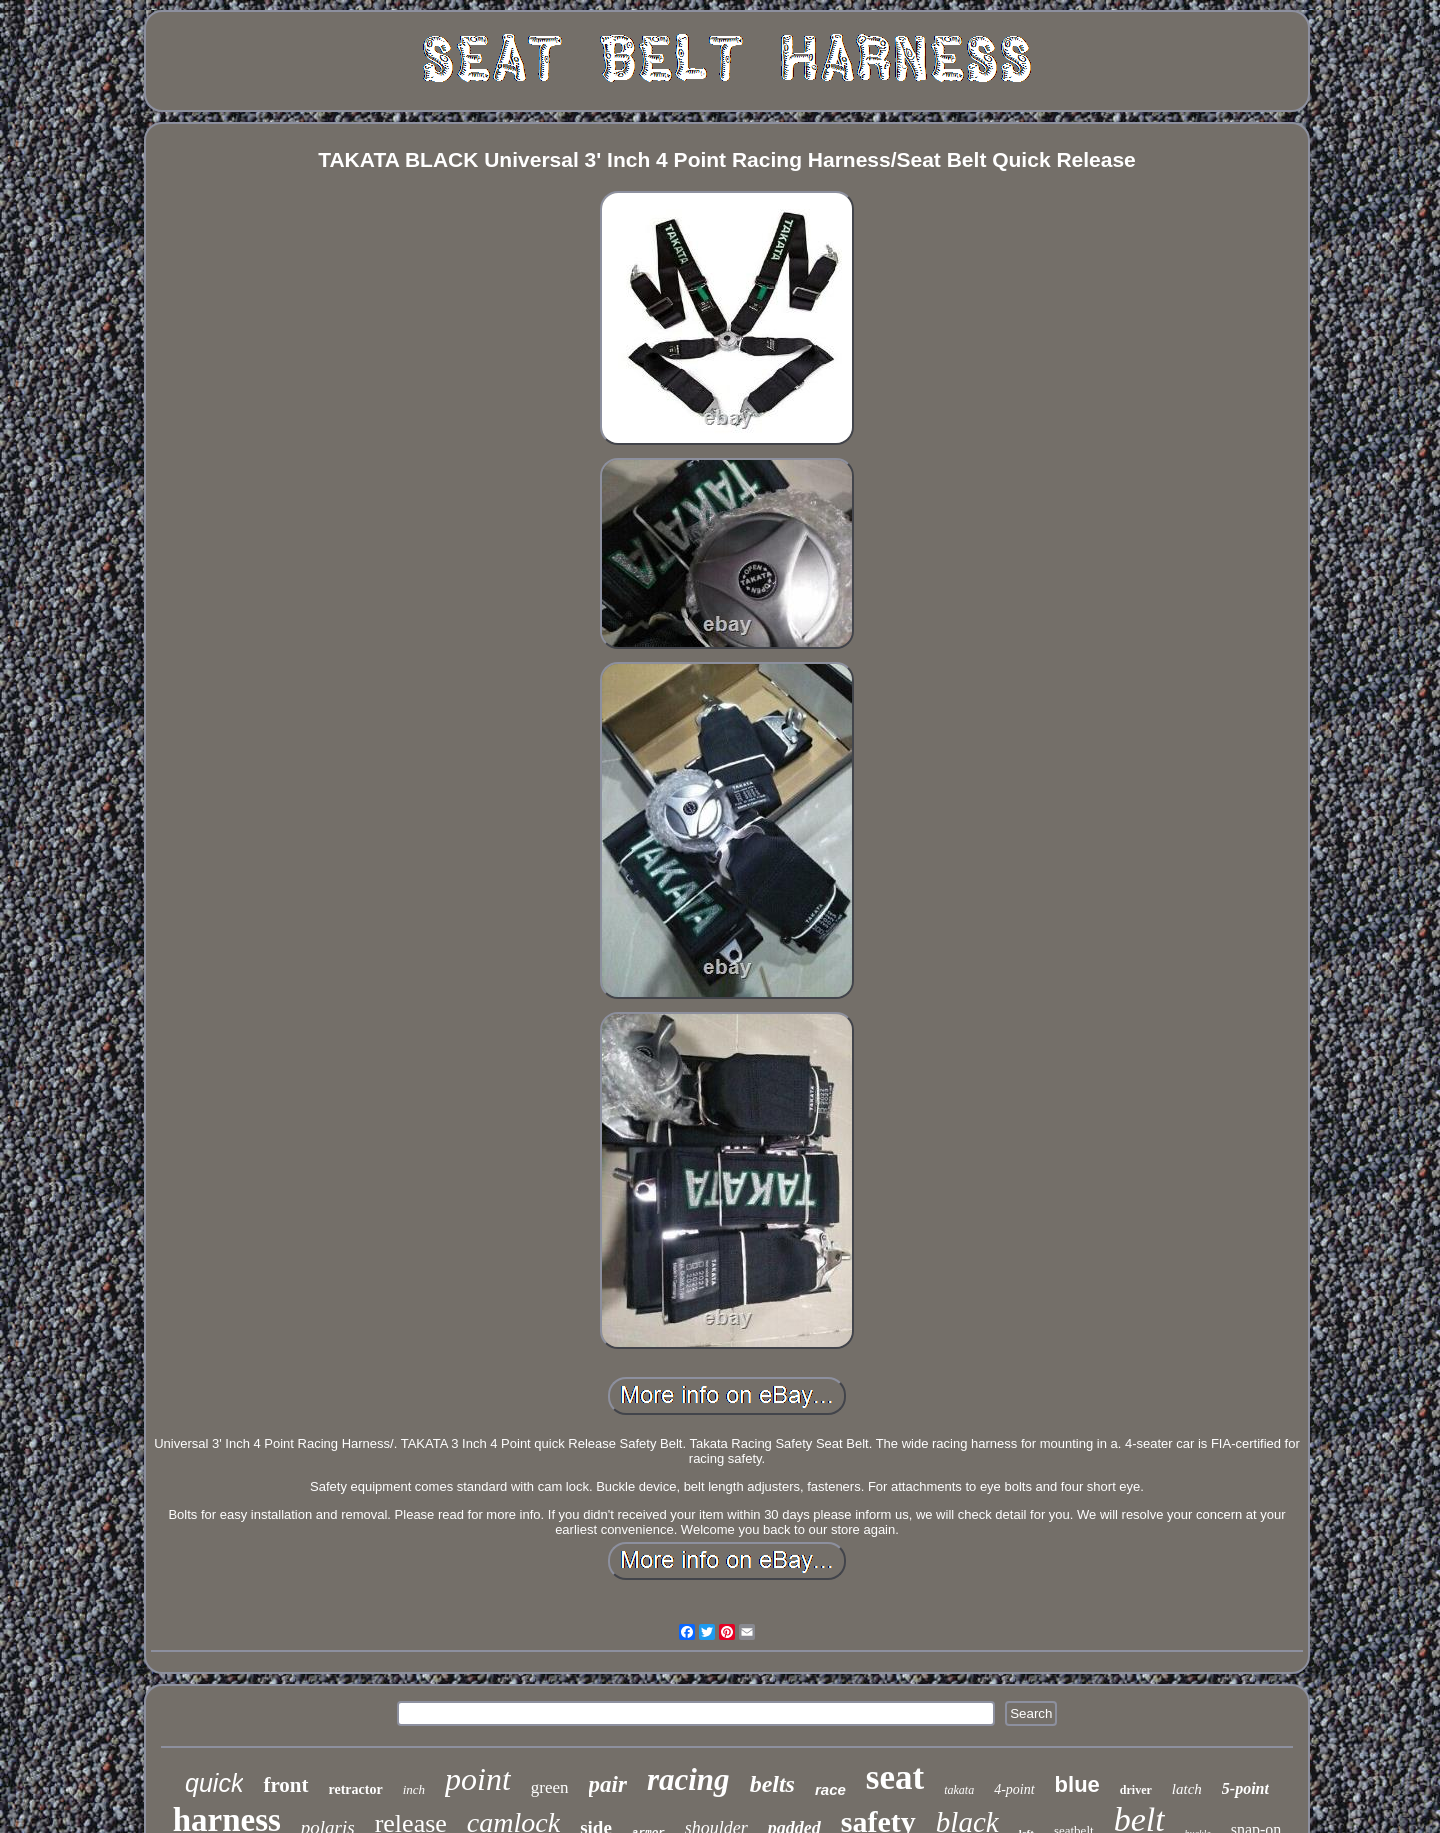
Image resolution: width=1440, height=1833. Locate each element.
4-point (1014, 1789)
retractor (356, 1789)
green (550, 1787)
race (830, 1789)
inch (414, 1789)
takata (959, 1790)
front (285, 1785)
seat (895, 1777)
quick (214, 1783)
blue (1077, 1784)
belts (772, 1784)
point (478, 1779)
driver (1136, 1790)
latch (1187, 1789)
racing (688, 1779)
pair (608, 1784)
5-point (1245, 1788)
